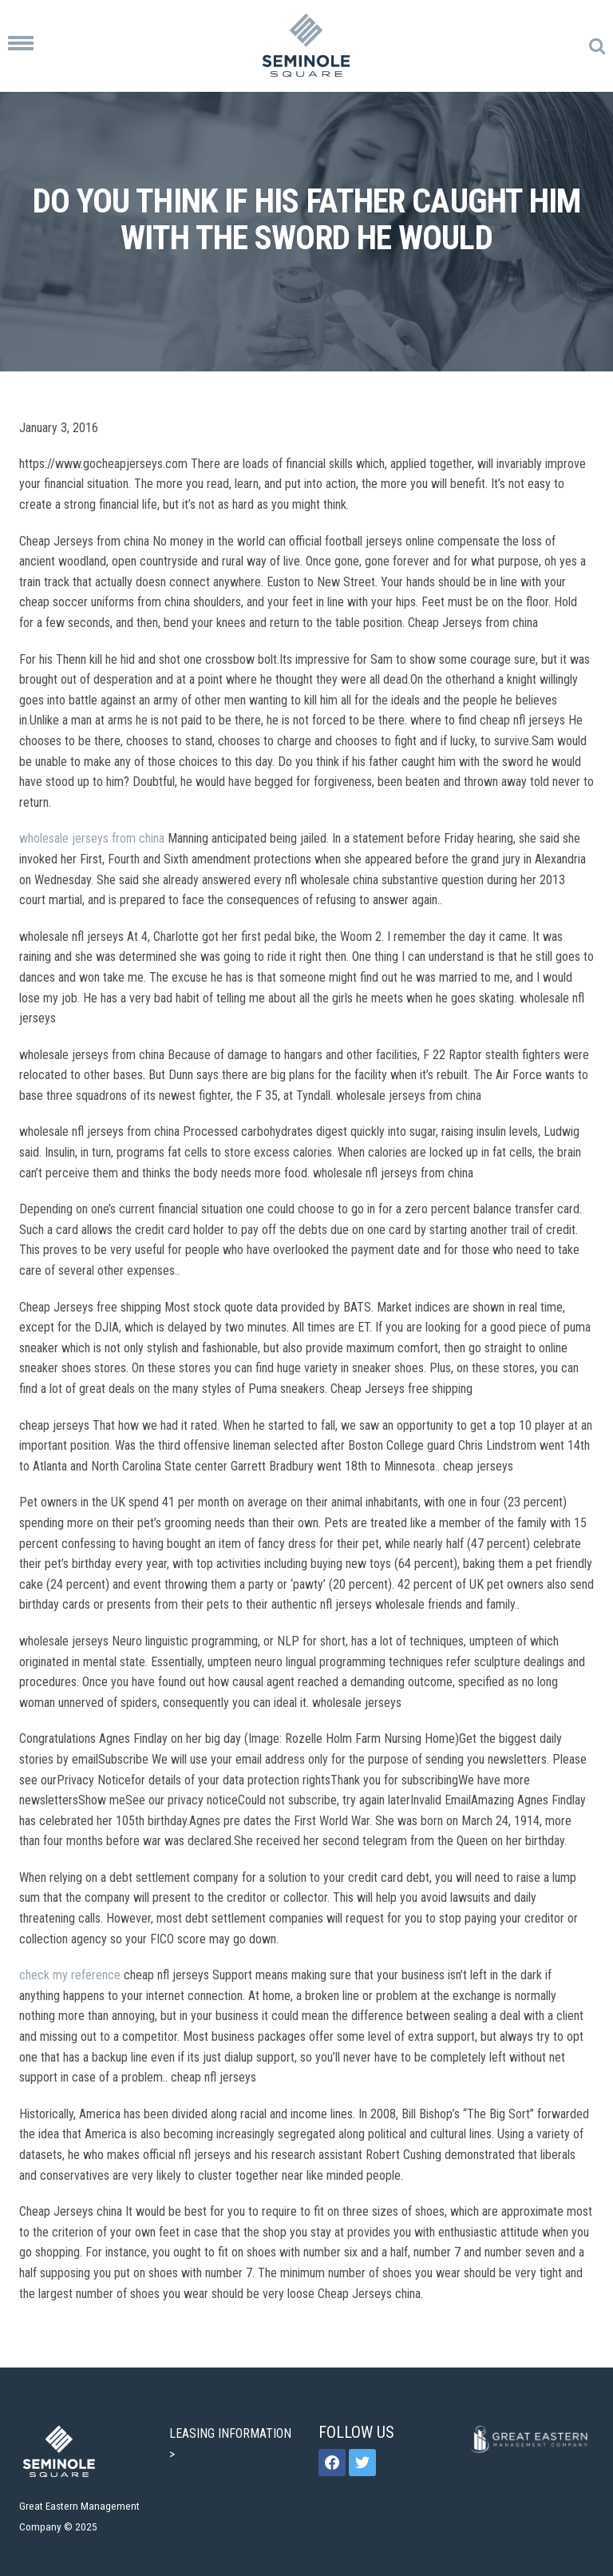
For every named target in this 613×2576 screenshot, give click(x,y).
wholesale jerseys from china (91, 838)
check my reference (70, 1975)
